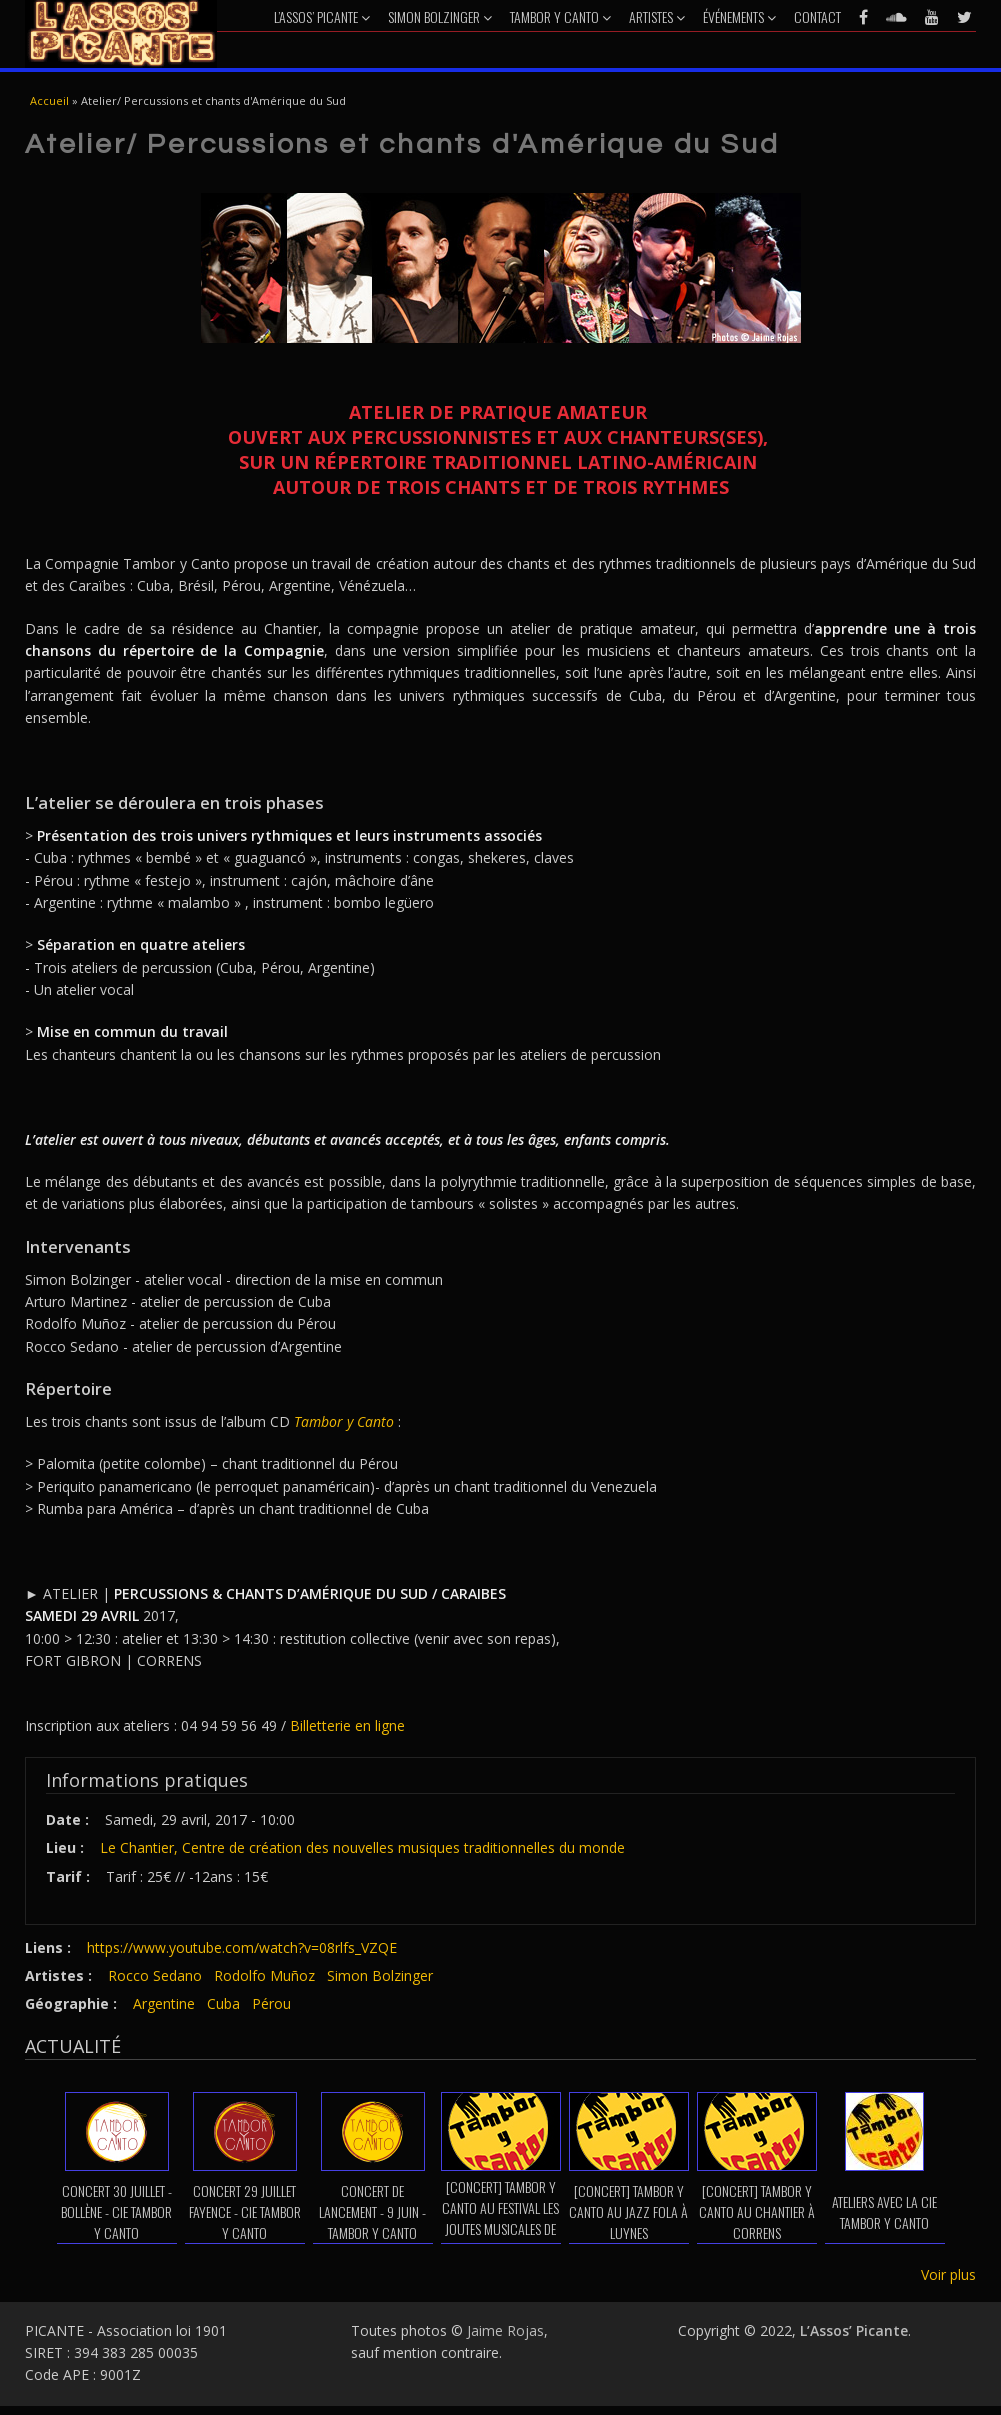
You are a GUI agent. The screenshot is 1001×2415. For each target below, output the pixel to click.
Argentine (164, 2003)
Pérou (271, 2003)
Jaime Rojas (505, 2330)
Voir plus (948, 2274)
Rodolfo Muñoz (264, 1975)
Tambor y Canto (560, 16)
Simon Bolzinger (440, 16)
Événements (739, 16)
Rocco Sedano (155, 1975)
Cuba (223, 2003)
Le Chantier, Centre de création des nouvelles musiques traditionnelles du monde (362, 1847)
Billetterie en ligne (347, 1725)
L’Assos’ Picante (322, 16)
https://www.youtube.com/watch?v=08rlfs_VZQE (242, 1947)
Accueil (49, 100)
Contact (817, 16)
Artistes (657, 16)
